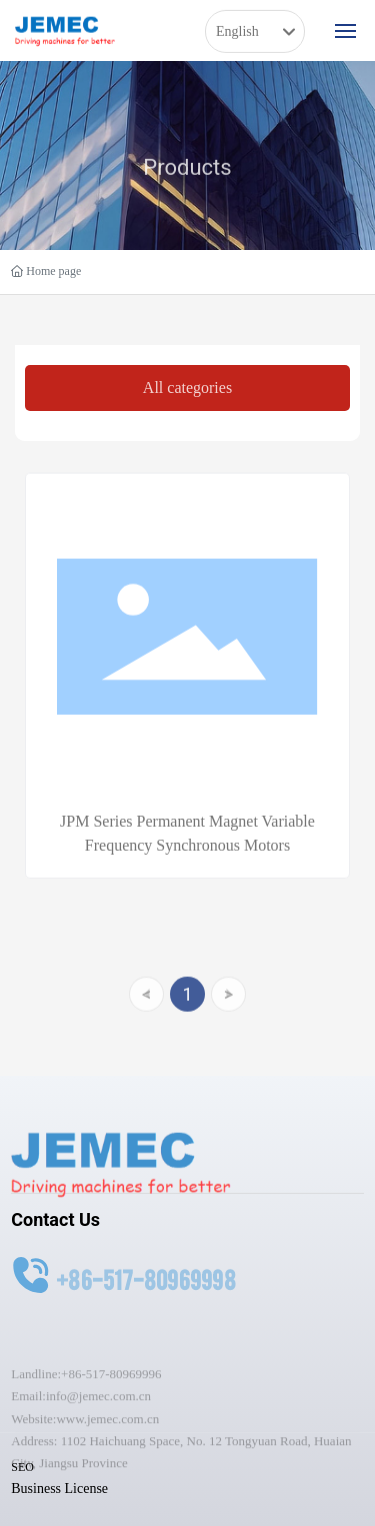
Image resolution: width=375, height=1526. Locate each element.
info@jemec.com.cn (98, 1426)
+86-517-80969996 (111, 1404)
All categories (187, 387)
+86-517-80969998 (146, 1286)
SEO (22, 1467)
